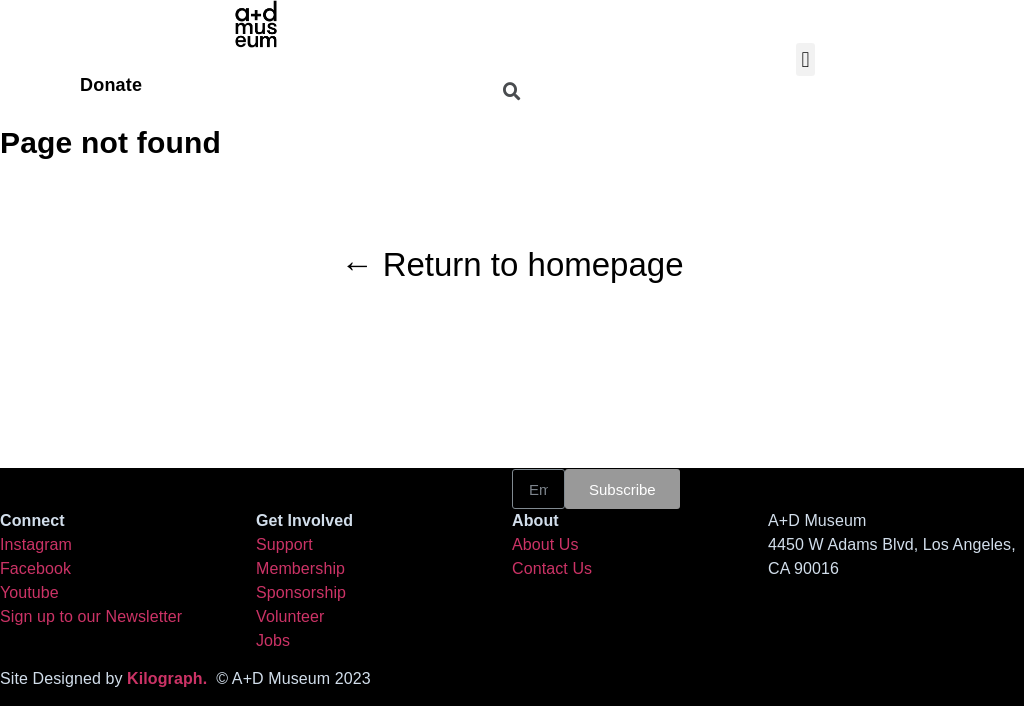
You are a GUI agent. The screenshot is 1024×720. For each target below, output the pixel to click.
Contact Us (552, 568)
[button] (805, 59)
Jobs (273, 640)
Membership (300, 568)
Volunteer (290, 616)
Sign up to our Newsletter (91, 616)
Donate (111, 85)
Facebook (35, 568)
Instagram (36, 544)
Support (284, 544)
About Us (545, 544)
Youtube (29, 592)
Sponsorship (301, 592)
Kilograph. (171, 678)
